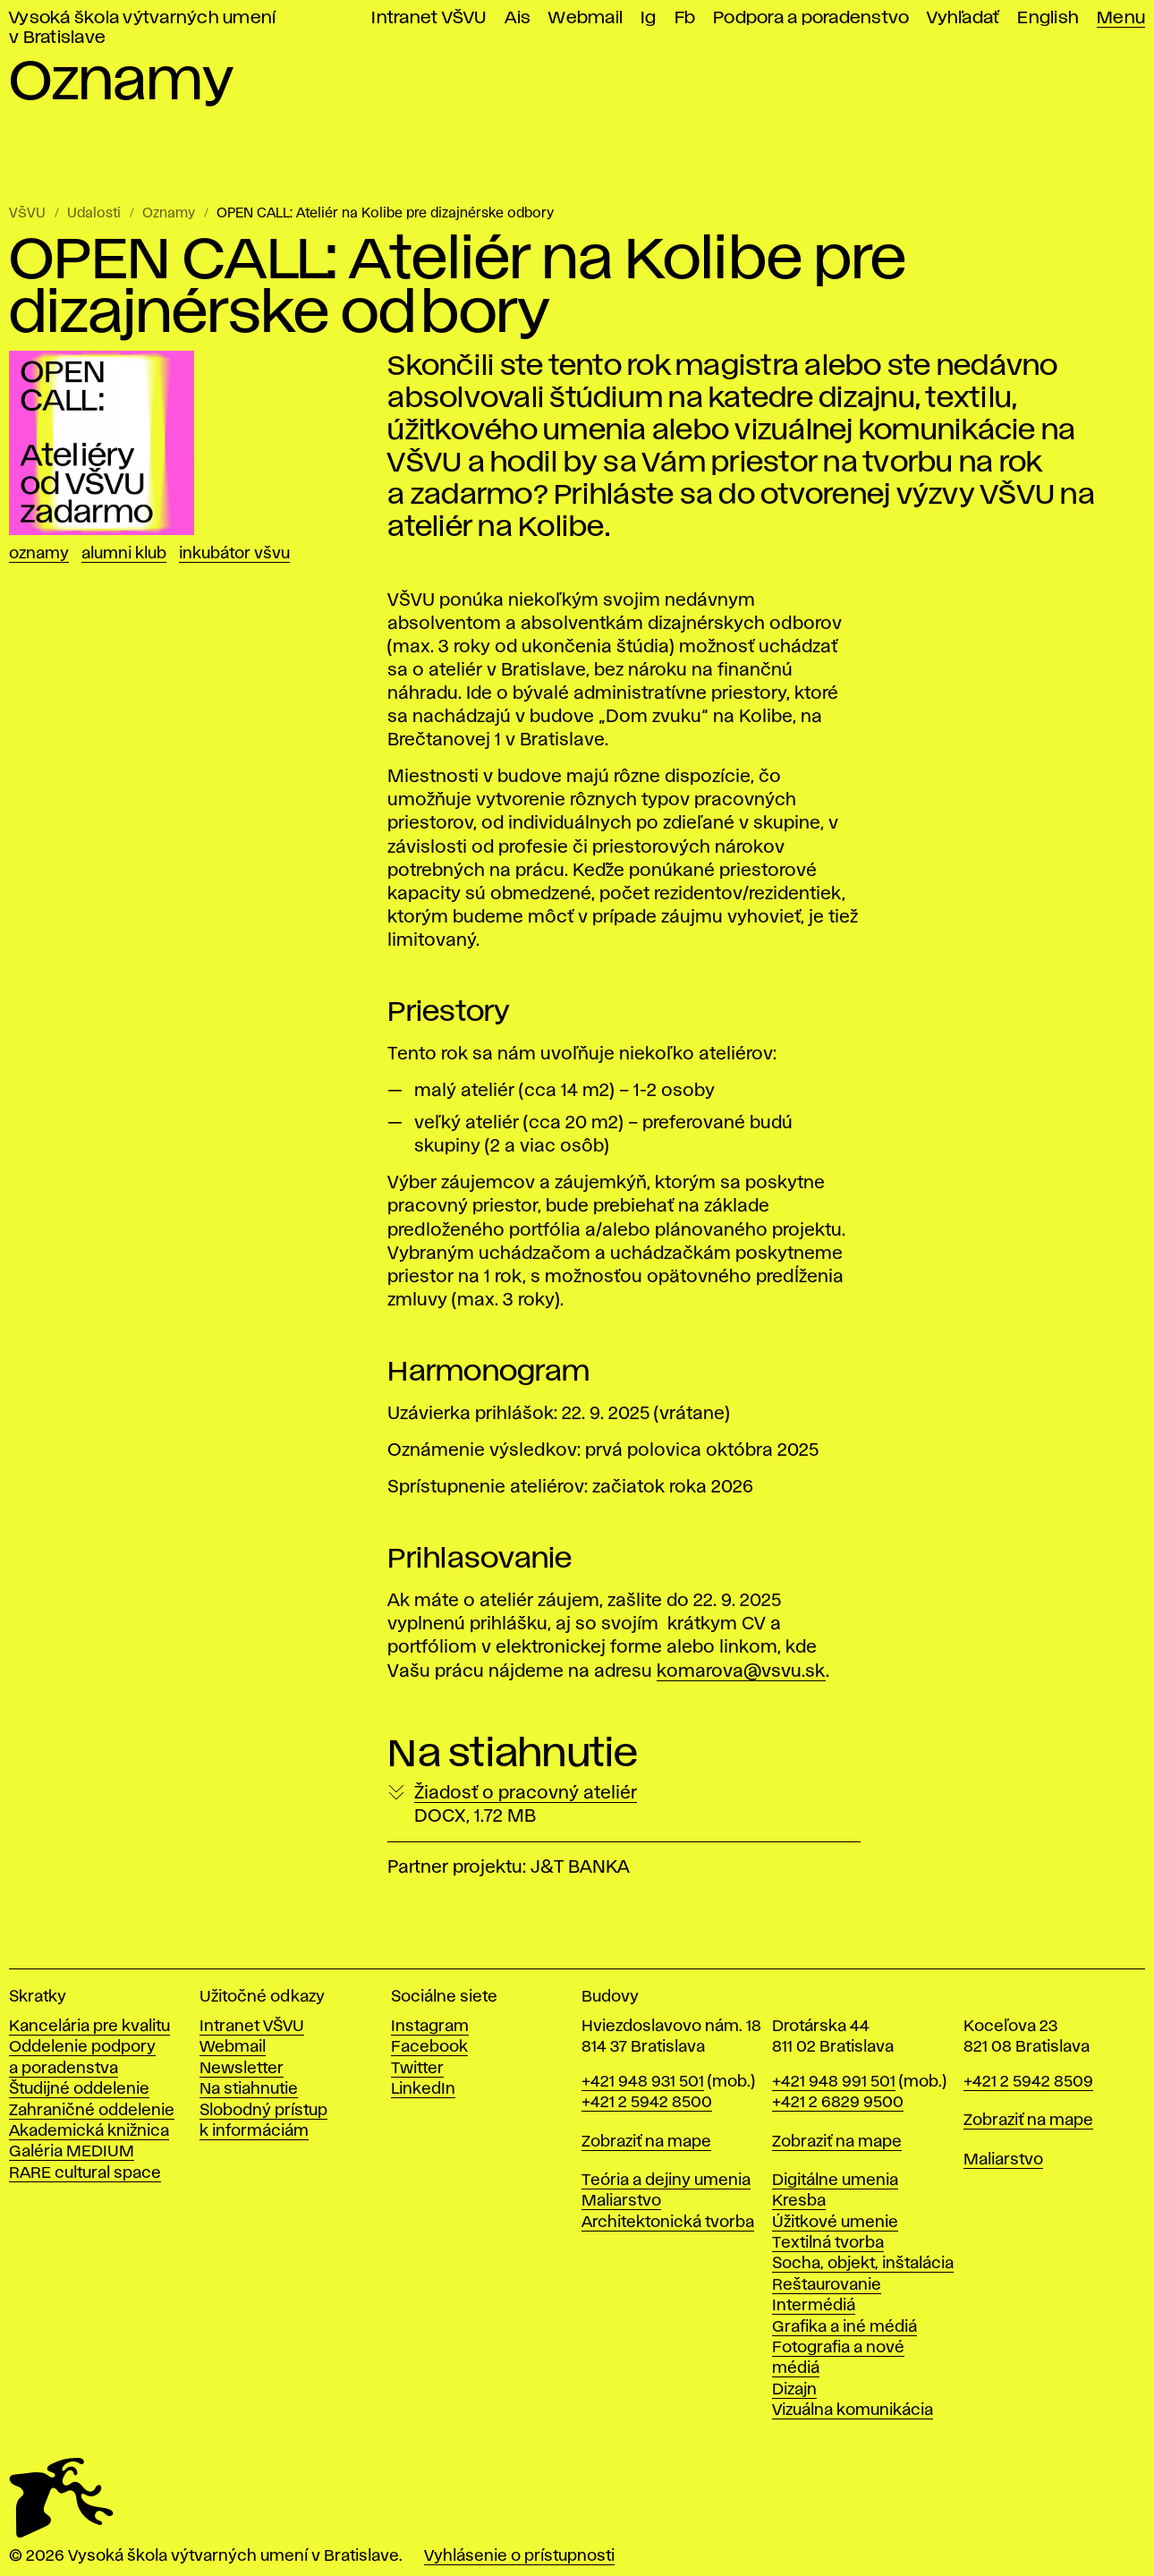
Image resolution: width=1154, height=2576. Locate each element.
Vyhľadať (963, 18)
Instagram (430, 2026)
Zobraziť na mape (646, 2142)
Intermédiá (813, 2306)
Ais (518, 18)
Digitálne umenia (835, 2180)
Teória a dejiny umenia (666, 2180)
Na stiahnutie (248, 2089)
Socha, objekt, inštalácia (863, 2264)
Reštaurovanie (826, 2285)
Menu (1121, 18)
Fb (685, 18)
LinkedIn (423, 2089)
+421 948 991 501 (833, 2082)
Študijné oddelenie (79, 2089)
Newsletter (241, 2069)
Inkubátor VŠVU (234, 554)
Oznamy (168, 214)
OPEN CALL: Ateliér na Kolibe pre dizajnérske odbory (385, 214)
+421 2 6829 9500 (838, 2103)
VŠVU (27, 214)
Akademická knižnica (89, 2131)
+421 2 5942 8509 (1028, 2082)
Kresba (799, 2201)
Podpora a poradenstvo (811, 18)
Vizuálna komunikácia (852, 2410)
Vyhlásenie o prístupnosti (519, 2556)
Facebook (429, 2047)
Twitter (417, 2069)
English (1048, 18)
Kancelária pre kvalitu (89, 2026)
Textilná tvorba (828, 2243)
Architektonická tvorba (667, 2222)
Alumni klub (123, 554)
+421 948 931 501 (642, 2082)
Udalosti (94, 214)
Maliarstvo (621, 2201)
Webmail (585, 18)
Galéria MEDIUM (71, 2152)
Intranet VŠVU (428, 18)
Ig (649, 18)
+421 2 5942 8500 (646, 2103)
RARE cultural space (85, 2173)
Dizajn (794, 2390)
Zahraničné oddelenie (91, 2111)
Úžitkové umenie (835, 2222)
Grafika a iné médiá (844, 2327)
